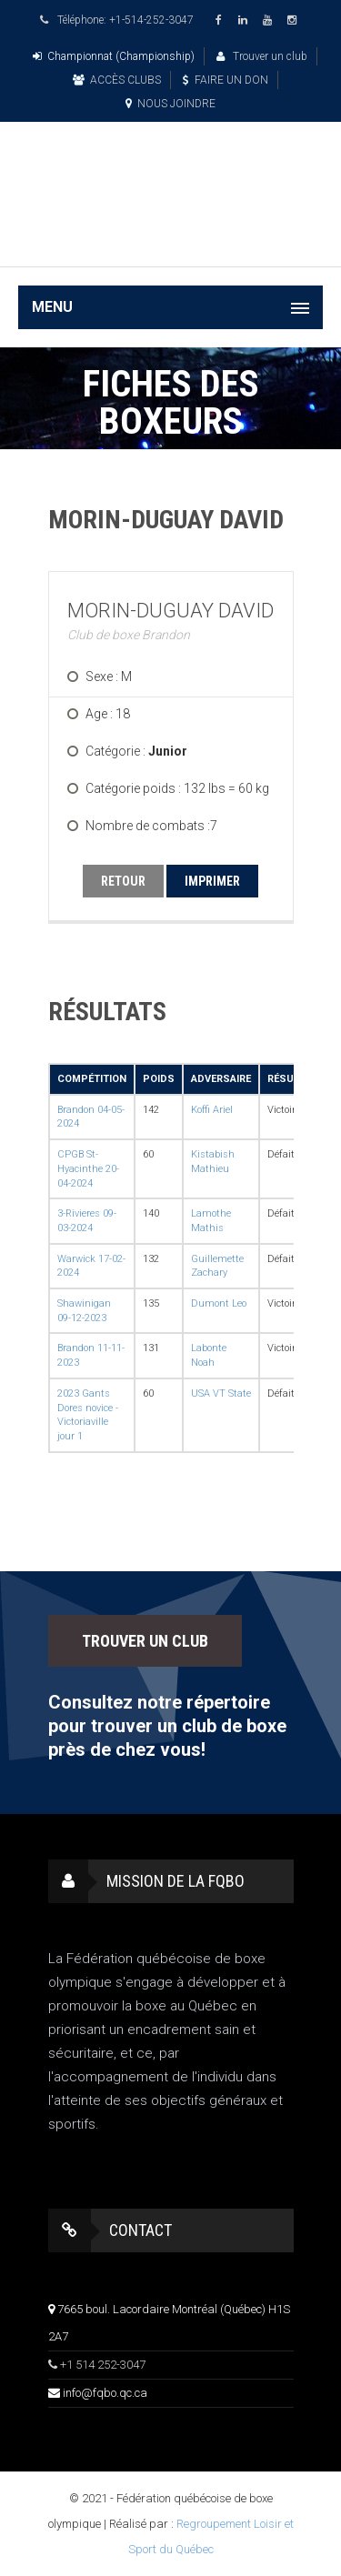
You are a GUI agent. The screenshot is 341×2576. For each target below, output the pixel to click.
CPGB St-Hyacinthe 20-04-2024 (88, 1168)
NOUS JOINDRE (170, 103)
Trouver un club (261, 56)
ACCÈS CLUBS (117, 80)
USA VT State (221, 1393)
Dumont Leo (218, 1303)
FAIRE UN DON (225, 80)
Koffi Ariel (212, 1110)
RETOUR (123, 881)
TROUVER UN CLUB (145, 1640)
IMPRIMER (212, 881)
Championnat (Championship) (114, 56)
